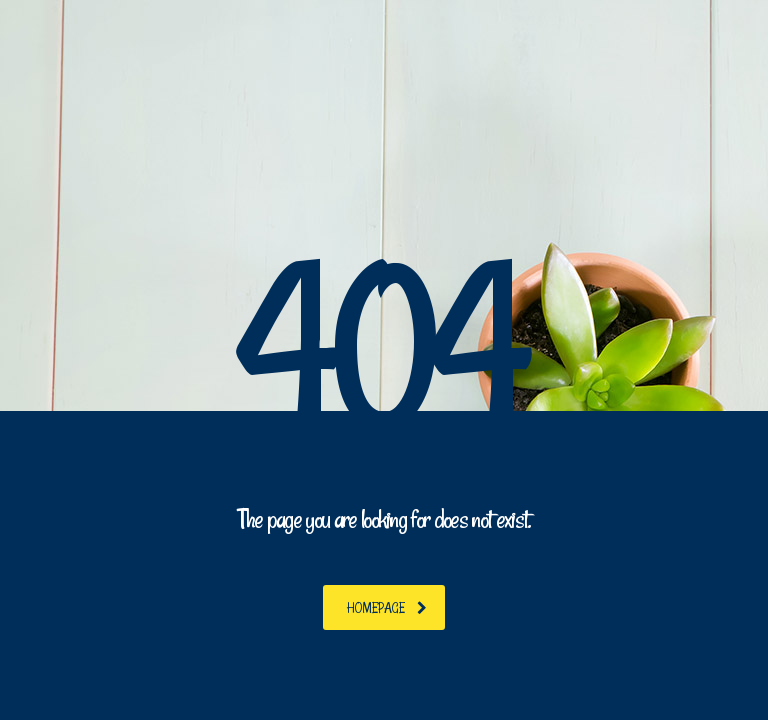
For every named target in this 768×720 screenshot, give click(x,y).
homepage (387, 607)
